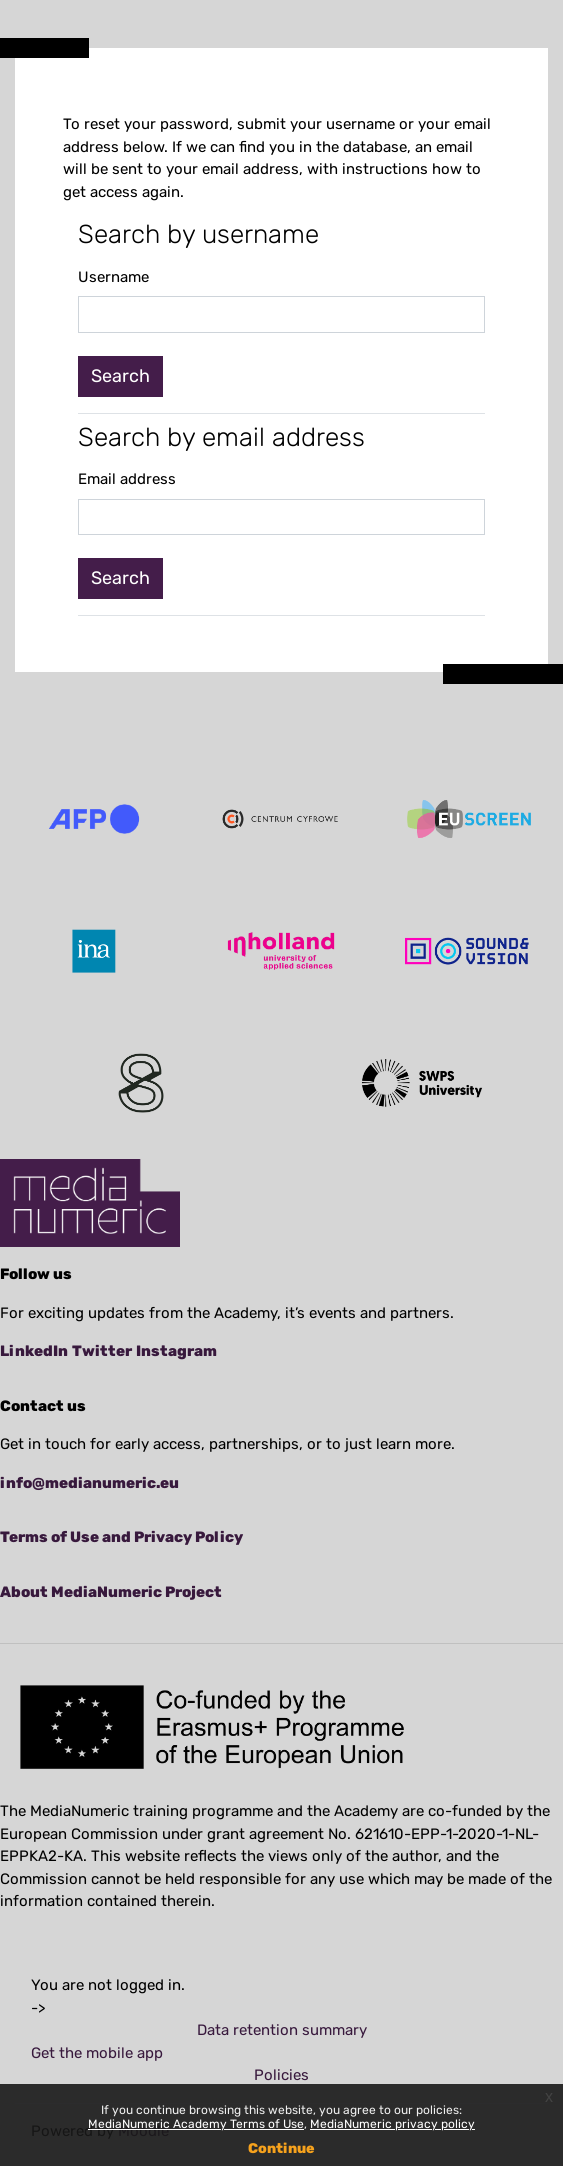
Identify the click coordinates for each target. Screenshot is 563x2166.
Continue (281, 2148)
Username (113, 277)
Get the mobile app (97, 2053)
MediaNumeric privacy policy (392, 2124)
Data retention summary (282, 2030)
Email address (127, 479)
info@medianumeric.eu (89, 1483)
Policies (281, 2075)
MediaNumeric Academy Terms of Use (196, 2124)
